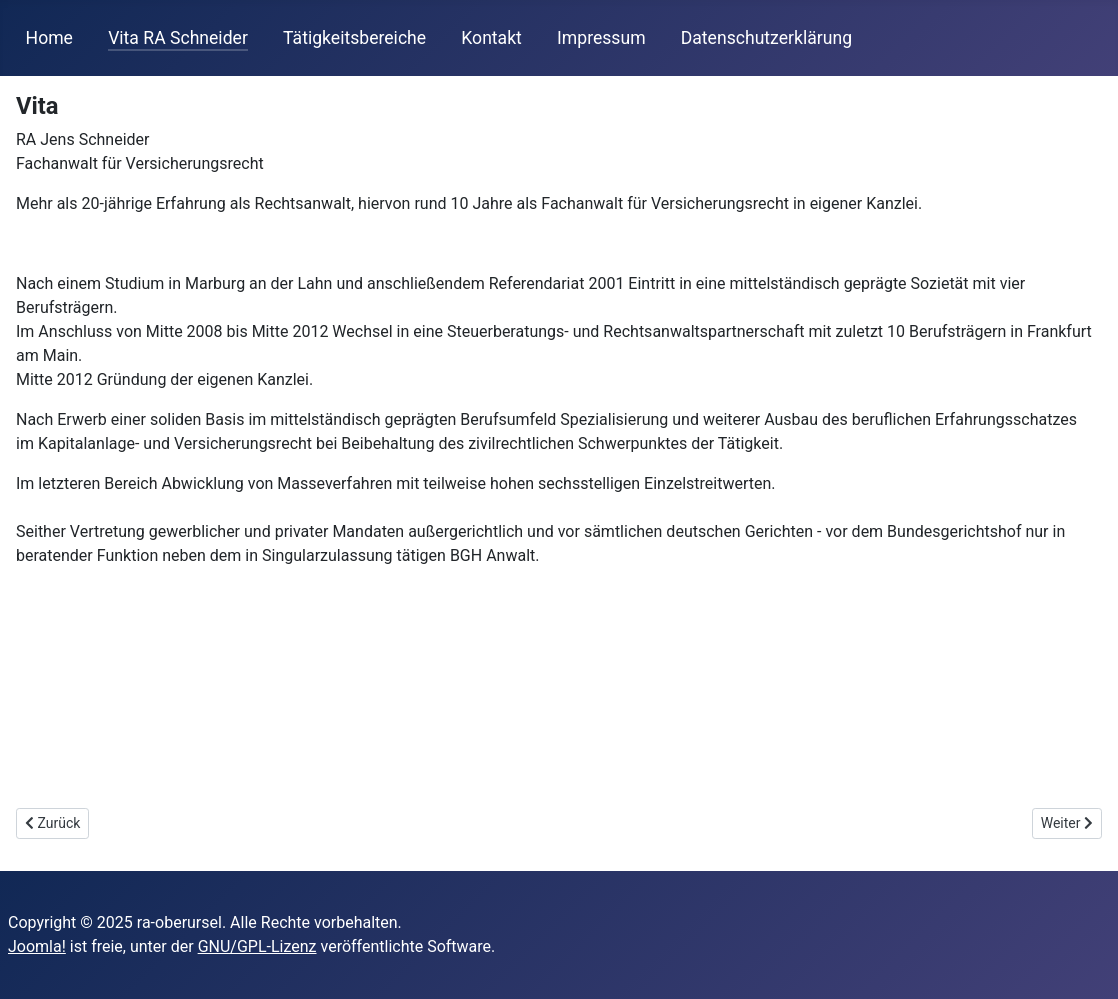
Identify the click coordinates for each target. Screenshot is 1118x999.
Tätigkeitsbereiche (354, 38)
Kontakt (491, 38)
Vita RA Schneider (178, 38)
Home (49, 38)
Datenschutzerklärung (766, 38)
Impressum (601, 38)
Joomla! (37, 946)
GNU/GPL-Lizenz (257, 946)
